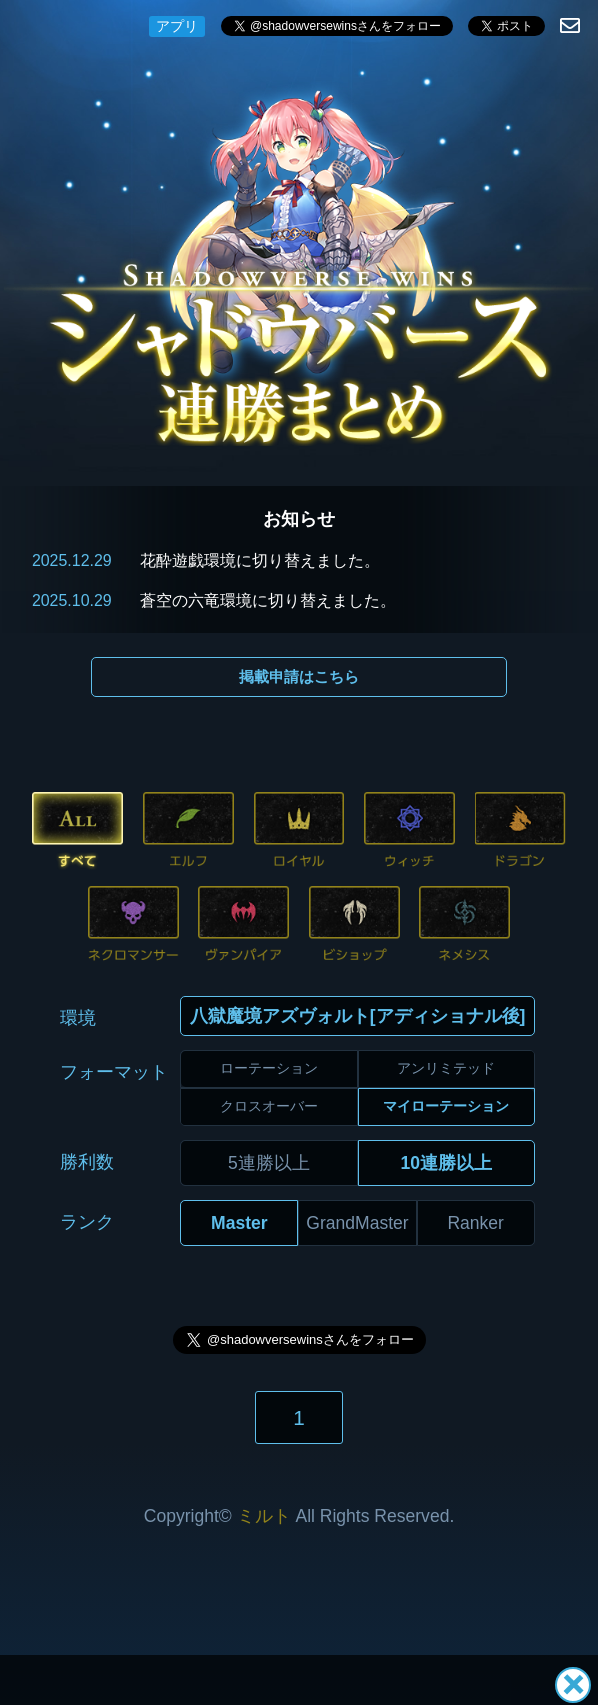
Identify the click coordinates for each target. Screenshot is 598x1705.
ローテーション (269, 1068)
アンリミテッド (446, 1068)
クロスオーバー (269, 1106)
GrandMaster (357, 1223)
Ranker (475, 1223)
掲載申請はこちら (299, 676)
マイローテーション (446, 1106)
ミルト (264, 1516)
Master (239, 1223)
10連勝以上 (446, 1163)
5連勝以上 (269, 1163)
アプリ (177, 26)
